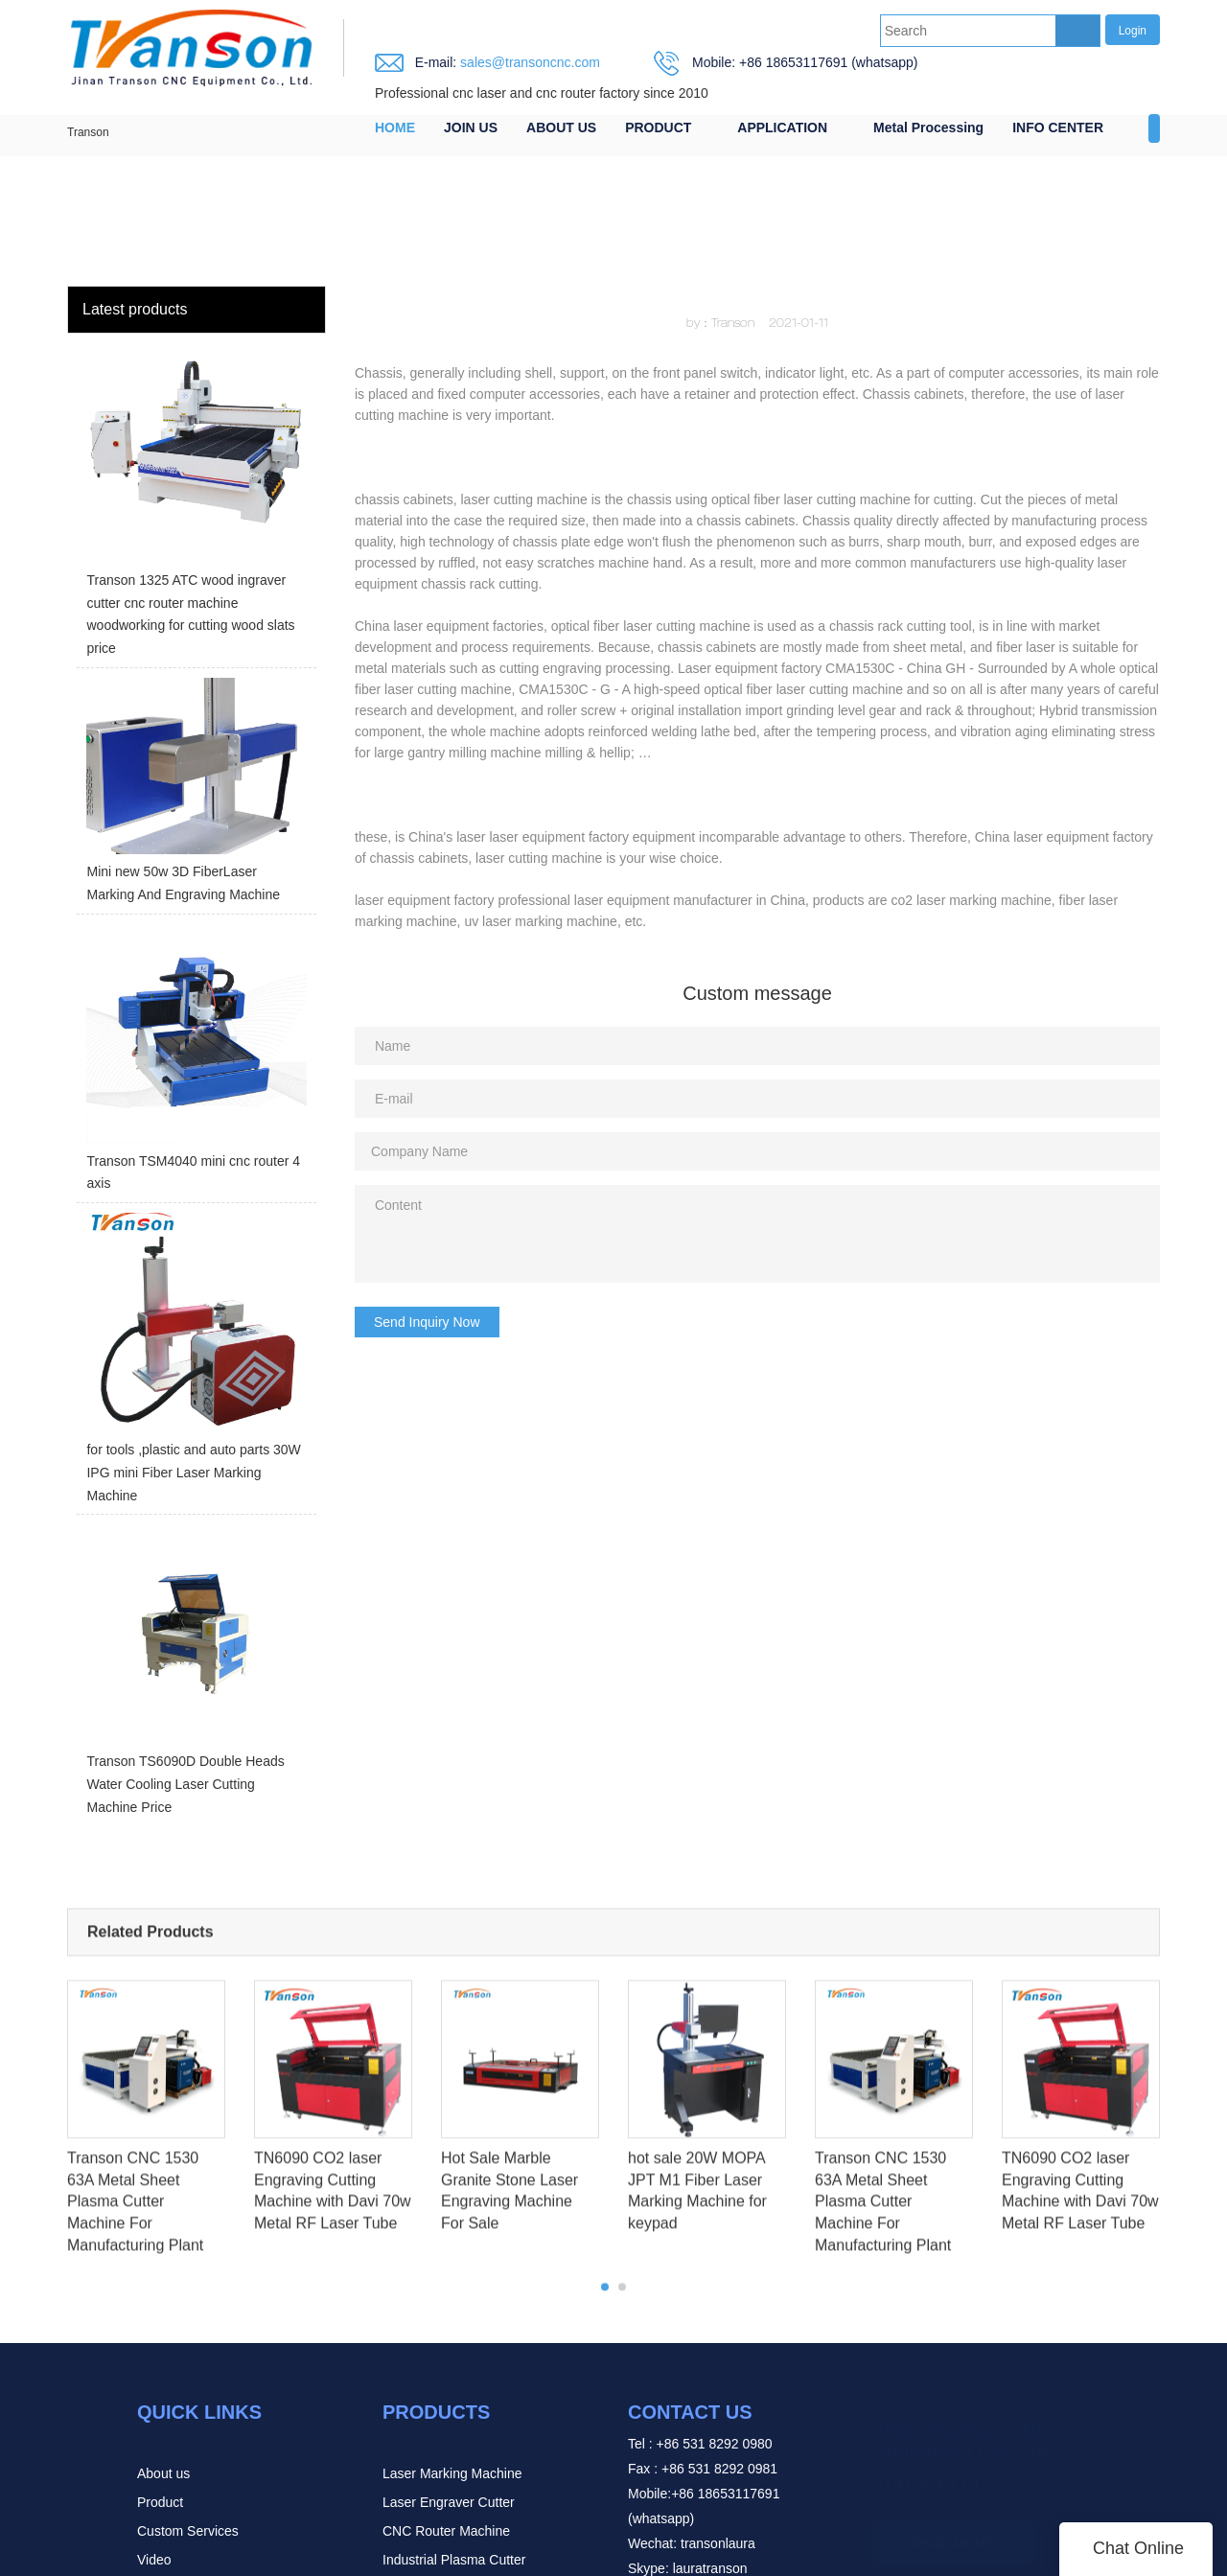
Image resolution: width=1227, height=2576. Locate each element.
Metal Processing (928, 127)
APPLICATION (782, 127)
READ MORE (953, 2513)
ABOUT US (561, 127)
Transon (88, 132)
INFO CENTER (1057, 127)
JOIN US (471, 127)
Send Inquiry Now (427, 1322)
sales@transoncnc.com (528, 62)
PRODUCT (658, 127)
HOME (395, 127)
